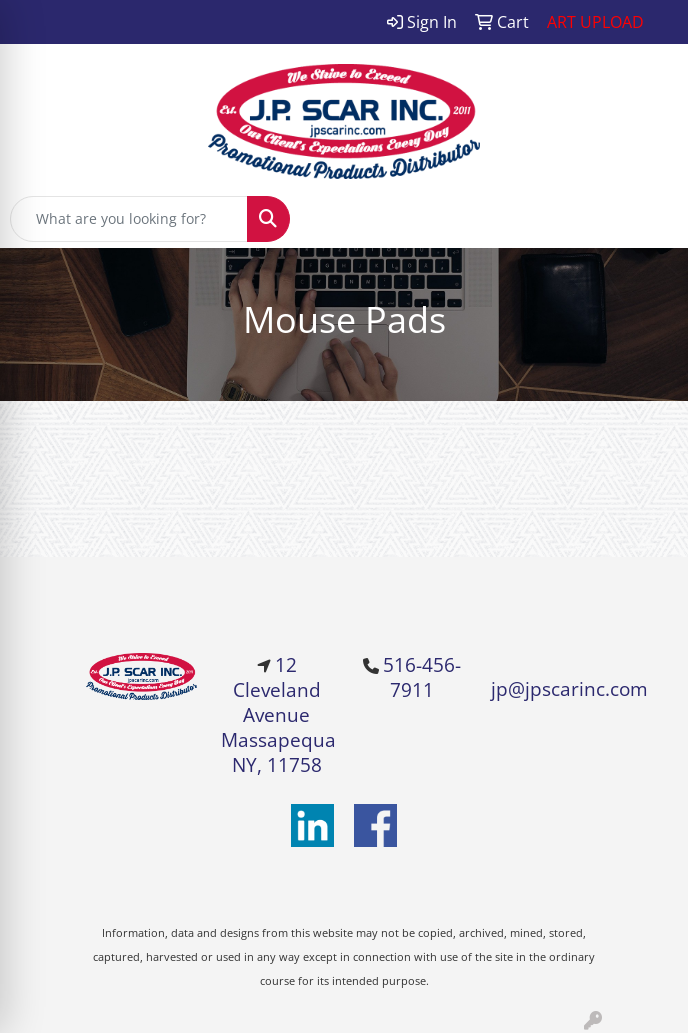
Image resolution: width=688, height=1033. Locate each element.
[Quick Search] (129, 219)
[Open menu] (648, 219)
